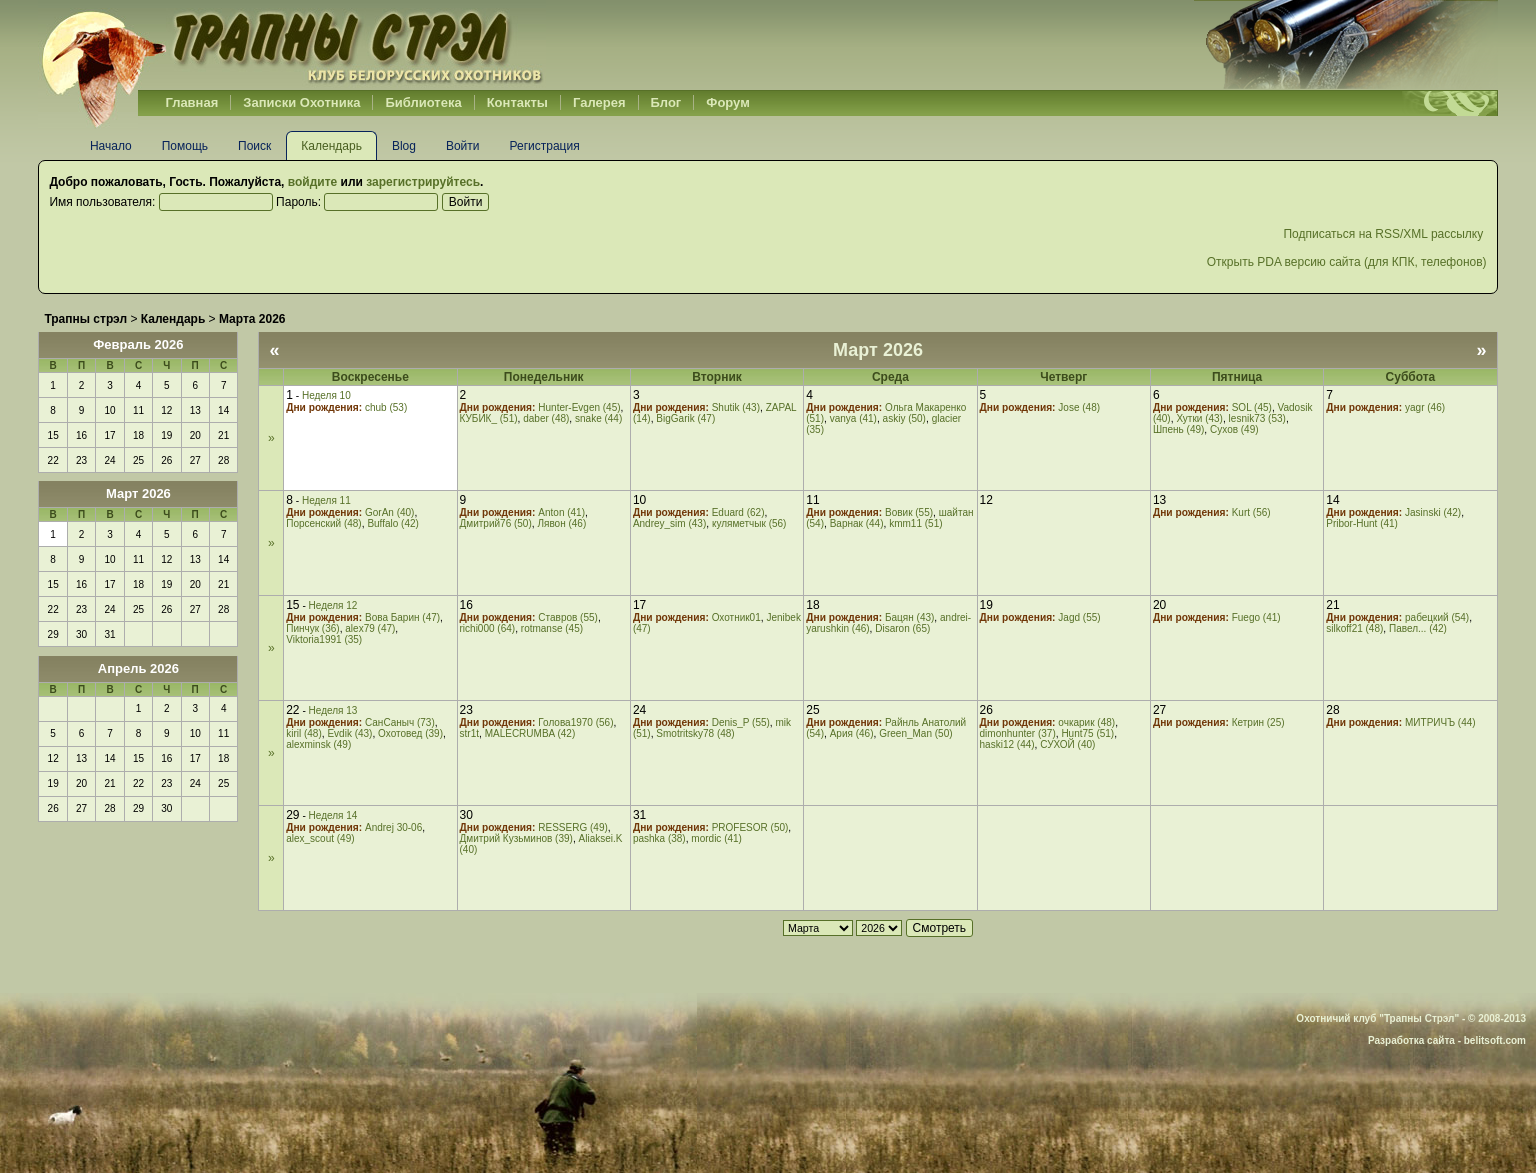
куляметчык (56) (749, 523)
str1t (469, 733)
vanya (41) (853, 418)
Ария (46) (852, 733)
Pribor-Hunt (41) (1362, 523)
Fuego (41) (1256, 617)
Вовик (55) (909, 512)
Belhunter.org (292, 45)
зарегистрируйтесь (423, 182)
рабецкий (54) (1437, 617)
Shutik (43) (736, 407)
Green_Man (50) (915, 733)
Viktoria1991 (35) (324, 639)
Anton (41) (561, 512)
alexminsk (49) (318, 744)
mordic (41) (716, 838)
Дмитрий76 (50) (496, 523)
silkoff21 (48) (1354, 628)
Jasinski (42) (1433, 512)
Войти (463, 146)
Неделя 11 (326, 500)
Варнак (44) (857, 523)
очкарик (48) (1086, 722)
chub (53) (386, 407)
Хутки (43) (1199, 418)
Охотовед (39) (410, 733)
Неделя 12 (333, 605)
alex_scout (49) (320, 838)
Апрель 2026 (138, 668)
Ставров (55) (568, 617)
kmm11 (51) (915, 523)
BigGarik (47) (685, 418)
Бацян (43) (909, 617)
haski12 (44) (1007, 744)
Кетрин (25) (1258, 722)
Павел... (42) (1418, 628)
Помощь (185, 146)
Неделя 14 (333, 815)
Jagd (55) (1079, 617)
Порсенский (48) (324, 523)
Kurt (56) (1251, 512)
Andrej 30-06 (393, 827)
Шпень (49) (1178, 429)
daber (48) (546, 418)
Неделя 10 (326, 395)
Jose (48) (1079, 407)
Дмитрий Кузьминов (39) (516, 838)
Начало (111, 146)
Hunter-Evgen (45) (579, 407)
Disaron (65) (902, 628)
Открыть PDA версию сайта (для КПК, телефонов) (1347, 262)
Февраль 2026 (138, 344)
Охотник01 (736, 617)
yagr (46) (1425, 407)
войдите (312, 182)
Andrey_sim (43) (669, 523)
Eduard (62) (738, 512)
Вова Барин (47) (402, 617)
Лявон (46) (561, 523)
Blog (404, 146)
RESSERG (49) (572, 827)
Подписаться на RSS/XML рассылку (1384, 234)
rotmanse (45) (552, 628)
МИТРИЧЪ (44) (1440, 722)
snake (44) (598, 418)
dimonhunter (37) (1018, 733)
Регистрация (545, 146)
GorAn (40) (389, 512)
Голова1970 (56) (575, 722)
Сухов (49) (1234, 429)
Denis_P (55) (741, 722)
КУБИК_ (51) (489, 418)
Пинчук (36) (312, 628)
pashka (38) (659, 838)
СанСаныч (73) (400, 722)
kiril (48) (304, 733)
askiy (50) (904, 418)
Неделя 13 (333, 710)
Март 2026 (138, 493)
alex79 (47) (370, 628)
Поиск (254, 146)
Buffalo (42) (393, 523)
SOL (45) (1252, 407)
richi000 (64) (488, 628)
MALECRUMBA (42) (530, 733)
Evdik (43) (349, 733)
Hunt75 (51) (1087, 733)
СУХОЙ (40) (1067, 744)
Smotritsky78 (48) (695, 733)
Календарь (331, 146)
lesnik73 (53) (1257, 418)
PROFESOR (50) (750, 827)
